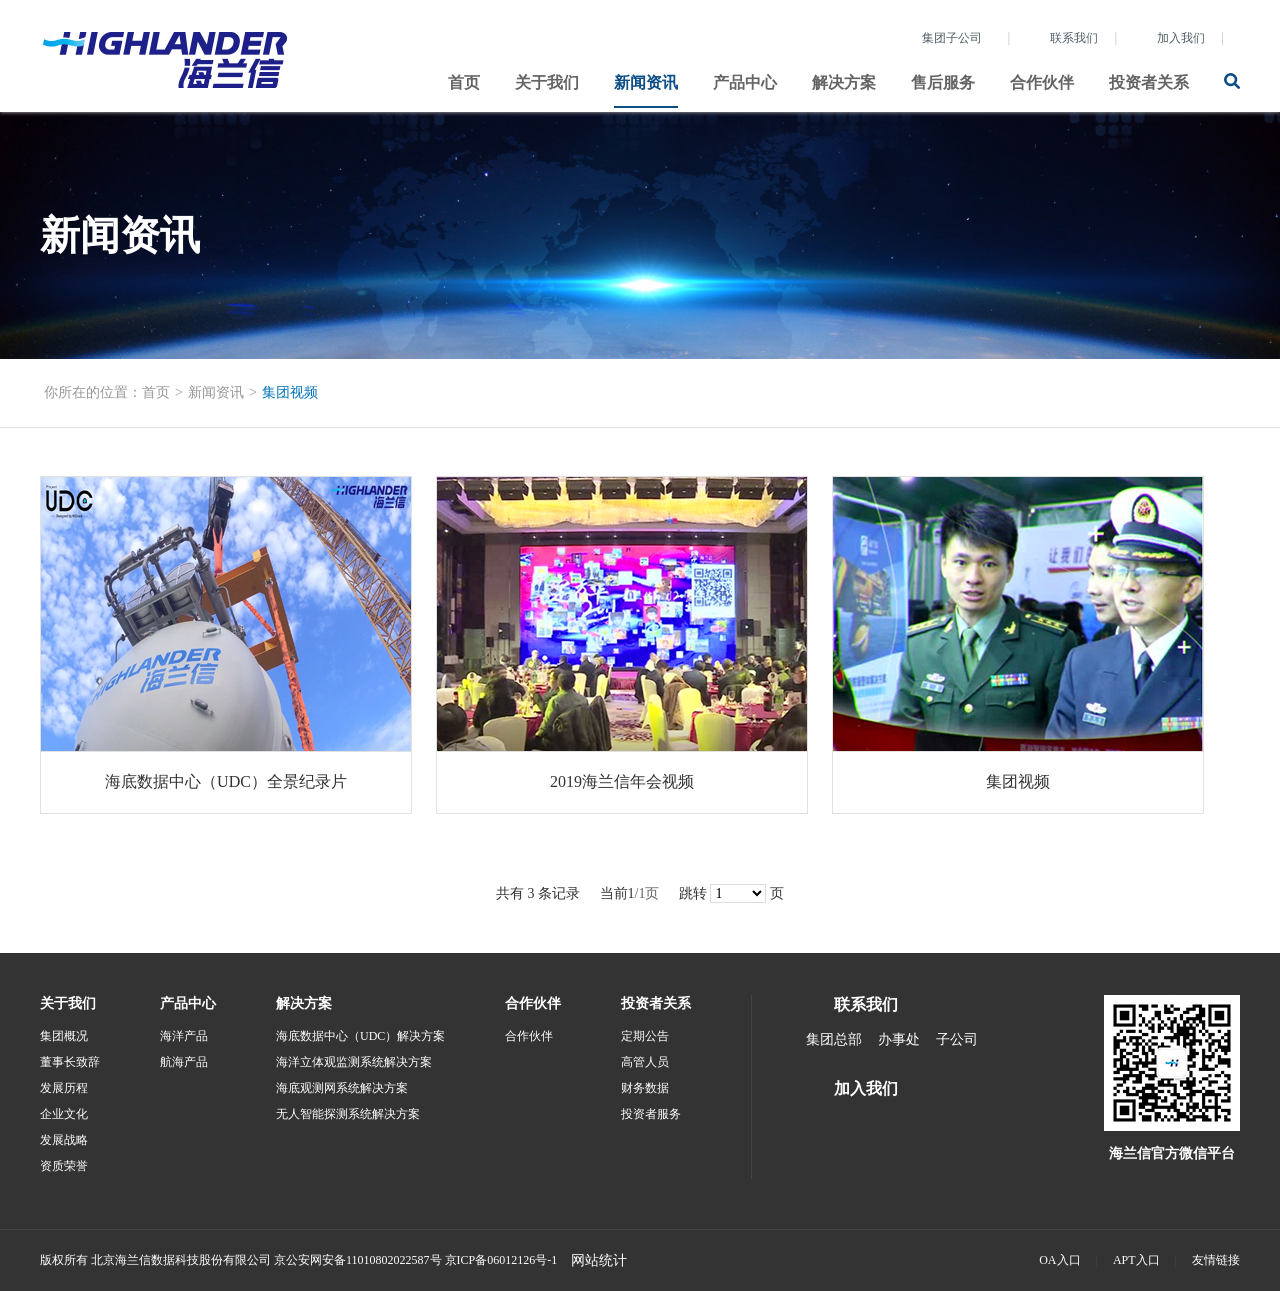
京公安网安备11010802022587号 (358, 1260)
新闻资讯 (646, 82)
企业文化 (64, 1114)
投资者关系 (1149, 82)
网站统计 (599, 1260)
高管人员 (645, 1062)
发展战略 (64, 1140)
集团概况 (64, 1036)
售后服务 (943, 82)
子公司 (957, 1039)
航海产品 (184, 1062)
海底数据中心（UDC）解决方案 (360, 1036)
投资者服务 (651, 1114)
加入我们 (1181, 38)
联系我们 (1074, 38)
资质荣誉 (64, 1166)
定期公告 (645, 1036)
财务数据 (645, 1088)
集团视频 (290, 392)
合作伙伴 (1042, 82)
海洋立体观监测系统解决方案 (354, 1062)
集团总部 (834, 1039)
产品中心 (745, 82)
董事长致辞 (70, 1062)
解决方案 (844, 82)
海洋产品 (184, 1036)
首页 (464, 82)
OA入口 (1059, 1260)
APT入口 (1136, 1260)
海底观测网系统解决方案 (342, 1088)
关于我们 (547, 82)
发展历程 (64, 1088)
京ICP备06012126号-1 (501, 1260)
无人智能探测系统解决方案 (348, 1114)
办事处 (899, 1039)
